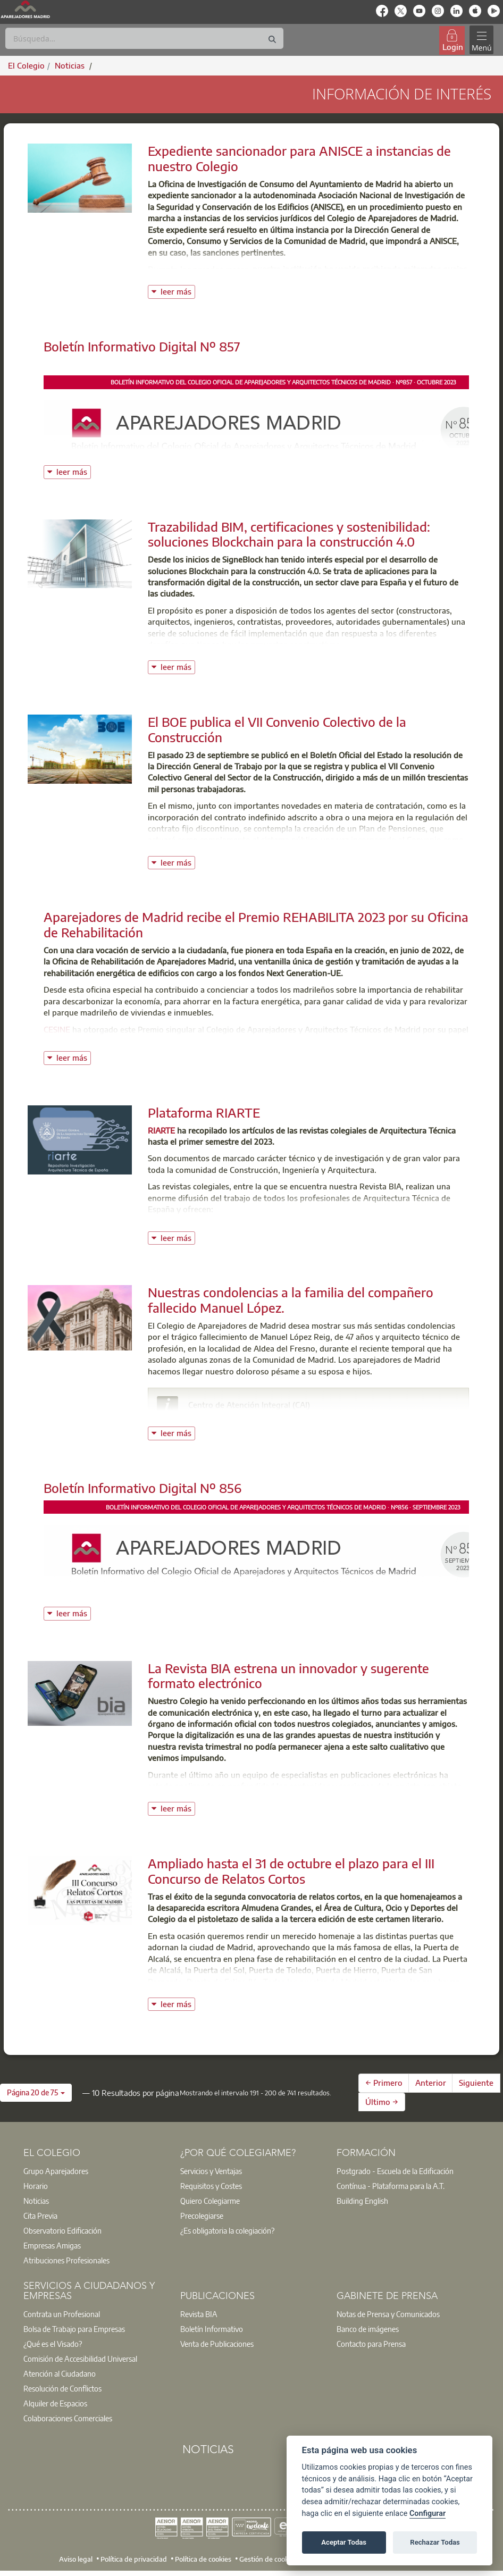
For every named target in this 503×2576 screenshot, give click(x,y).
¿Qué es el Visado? (52, 2343)
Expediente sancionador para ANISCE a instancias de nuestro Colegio (299, 158)
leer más (178, 290)
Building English (362, 2200)
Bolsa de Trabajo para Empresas (74, 2329)
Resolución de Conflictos (62, 2388)
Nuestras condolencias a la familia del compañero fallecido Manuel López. (290, 1299)
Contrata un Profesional (61, 2314)
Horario (35, 2186)
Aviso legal (76, 2558)
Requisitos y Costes (211, 2186)
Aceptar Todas (343, 2542)
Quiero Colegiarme (210, 2200)
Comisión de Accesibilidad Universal (80, 2358)
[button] (36, 2093)
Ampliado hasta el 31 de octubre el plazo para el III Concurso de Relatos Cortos (291, 1870)
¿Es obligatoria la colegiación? (227, 2230)
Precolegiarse (201, 2215)
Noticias (36, 2200)
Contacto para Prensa (371, 2343)
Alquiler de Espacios (55, 2403)
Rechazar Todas (435, 2542)
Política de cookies (203, 2558)
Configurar (427, 2513)
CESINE (57, 1029)
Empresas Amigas (52, 2245)
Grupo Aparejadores (55, 2171)
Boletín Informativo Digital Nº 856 (142, 1488)
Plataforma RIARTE (204, 1112)
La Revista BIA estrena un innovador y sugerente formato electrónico (288, 1675)
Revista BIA (198, 2314)
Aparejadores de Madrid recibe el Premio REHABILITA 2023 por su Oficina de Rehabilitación (256, 924)
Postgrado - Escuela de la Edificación (395, 2171)
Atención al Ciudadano (59, 2373)
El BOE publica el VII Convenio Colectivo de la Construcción (277, 729)
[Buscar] (144, 38)
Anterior (430, 2082)
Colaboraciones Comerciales (67, 2418)
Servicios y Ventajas (211, 2171)
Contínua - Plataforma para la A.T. (391, 2186)
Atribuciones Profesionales (66, 2260)
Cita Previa (40, 2215)
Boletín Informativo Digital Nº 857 (142, 346)
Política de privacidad (133, 2558)
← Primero (384, 2082)
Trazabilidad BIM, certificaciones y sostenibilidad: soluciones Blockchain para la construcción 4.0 (289, 534)
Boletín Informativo (211, 2329)
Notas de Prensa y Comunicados (388, 2314)
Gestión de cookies (268, 2558)
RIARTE (161, 1130)
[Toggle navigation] (481, 40)
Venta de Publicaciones (217, 2343)
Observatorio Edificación (62, 2230)
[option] (94, 2170)
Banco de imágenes (368, 2329)
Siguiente (476, 2082)
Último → (381, 2102)
